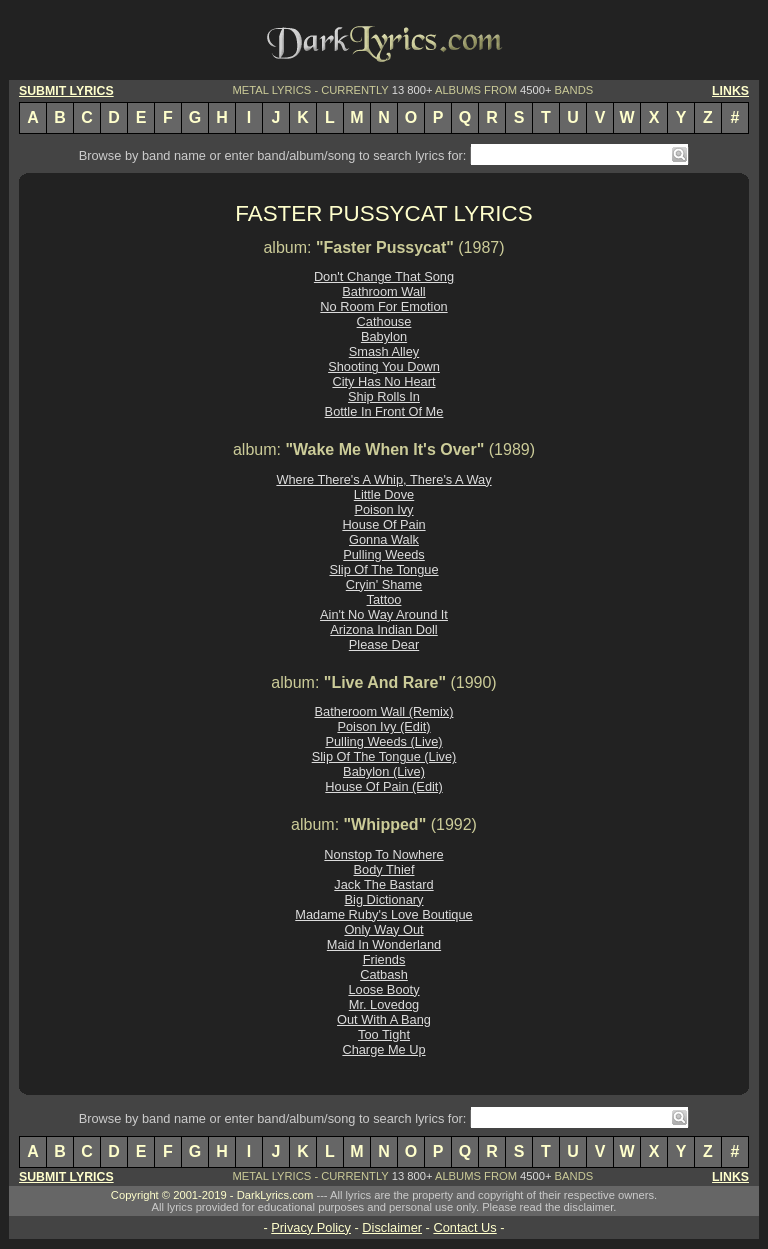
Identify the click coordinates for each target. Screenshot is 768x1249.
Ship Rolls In (384, 396)
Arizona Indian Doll (383, 629)
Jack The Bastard (383, 884)
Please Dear (384, 644)
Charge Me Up (383, 1049)
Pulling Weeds (384, 554)
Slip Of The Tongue (383, 569)
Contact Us (464, 1227)
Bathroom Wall (383, 291)
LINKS (730, 91)
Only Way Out (383, 929)
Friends (384, 959)
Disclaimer (392, 1227)
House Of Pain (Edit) (383, 786)
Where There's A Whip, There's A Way (383, 479)
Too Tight (384, 1034)
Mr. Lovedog (384, 1004)
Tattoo (384, 599)
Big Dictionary (384, 899)
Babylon (384, 336)
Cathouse (384, 321)
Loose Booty (383, 989)
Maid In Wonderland (384, 944)
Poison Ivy (383, 509)
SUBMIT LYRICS (66, 91)
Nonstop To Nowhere (383, 854)
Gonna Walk (384, 539)
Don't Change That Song (384, 276)
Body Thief (384, 869)
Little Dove (384, 494)
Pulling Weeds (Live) (383, 741)
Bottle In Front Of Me (384, 411)
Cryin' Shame (384, 584)
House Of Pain (383, 524)
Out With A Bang (384, 1019)
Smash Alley (384, 351)
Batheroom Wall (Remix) (384, 711)
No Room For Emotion (383, 306)
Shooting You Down (384, 366)
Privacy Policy (311, 1227)
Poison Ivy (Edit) (383, 726)
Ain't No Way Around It (384, 614)
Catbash (384, 974)
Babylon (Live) (384, 771)
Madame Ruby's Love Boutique (383, 914)
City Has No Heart (383, 381)
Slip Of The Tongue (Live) (384, 756)
